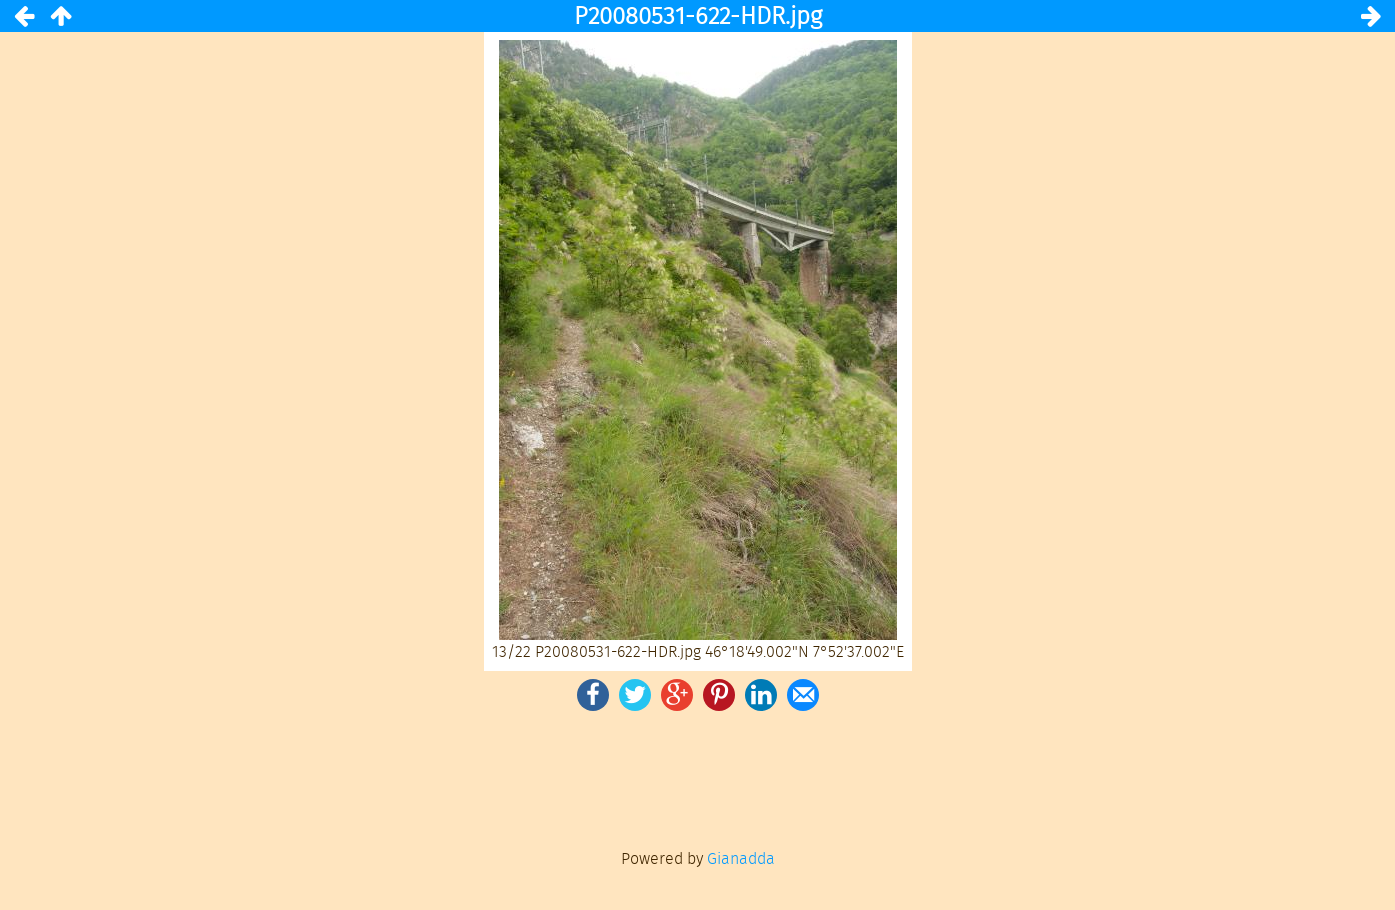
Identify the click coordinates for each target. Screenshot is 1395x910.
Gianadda (741, 858)
